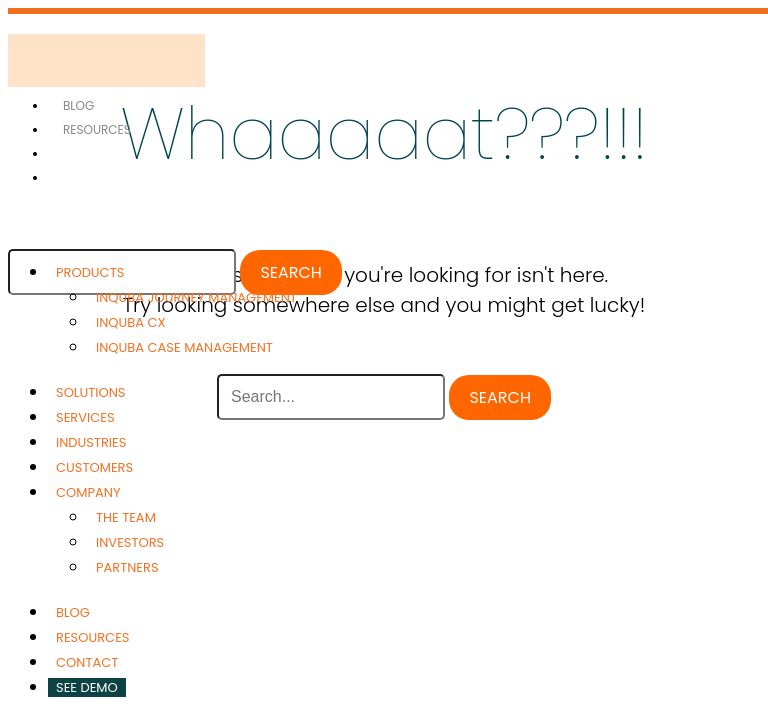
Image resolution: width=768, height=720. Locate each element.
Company (88, 492)
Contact (87, 662)
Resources (97, 129)
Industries (91, 442)
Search (291, 272)
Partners (127, 567)
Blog (78, 105)
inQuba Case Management (184, 347)
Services (85, 417)
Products (90, 272)
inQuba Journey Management (196, 297)
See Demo (87, 687)
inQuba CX (131, 322)
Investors (130, 542)
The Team (126, 517)
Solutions (90, 392)
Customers (94, 467)
